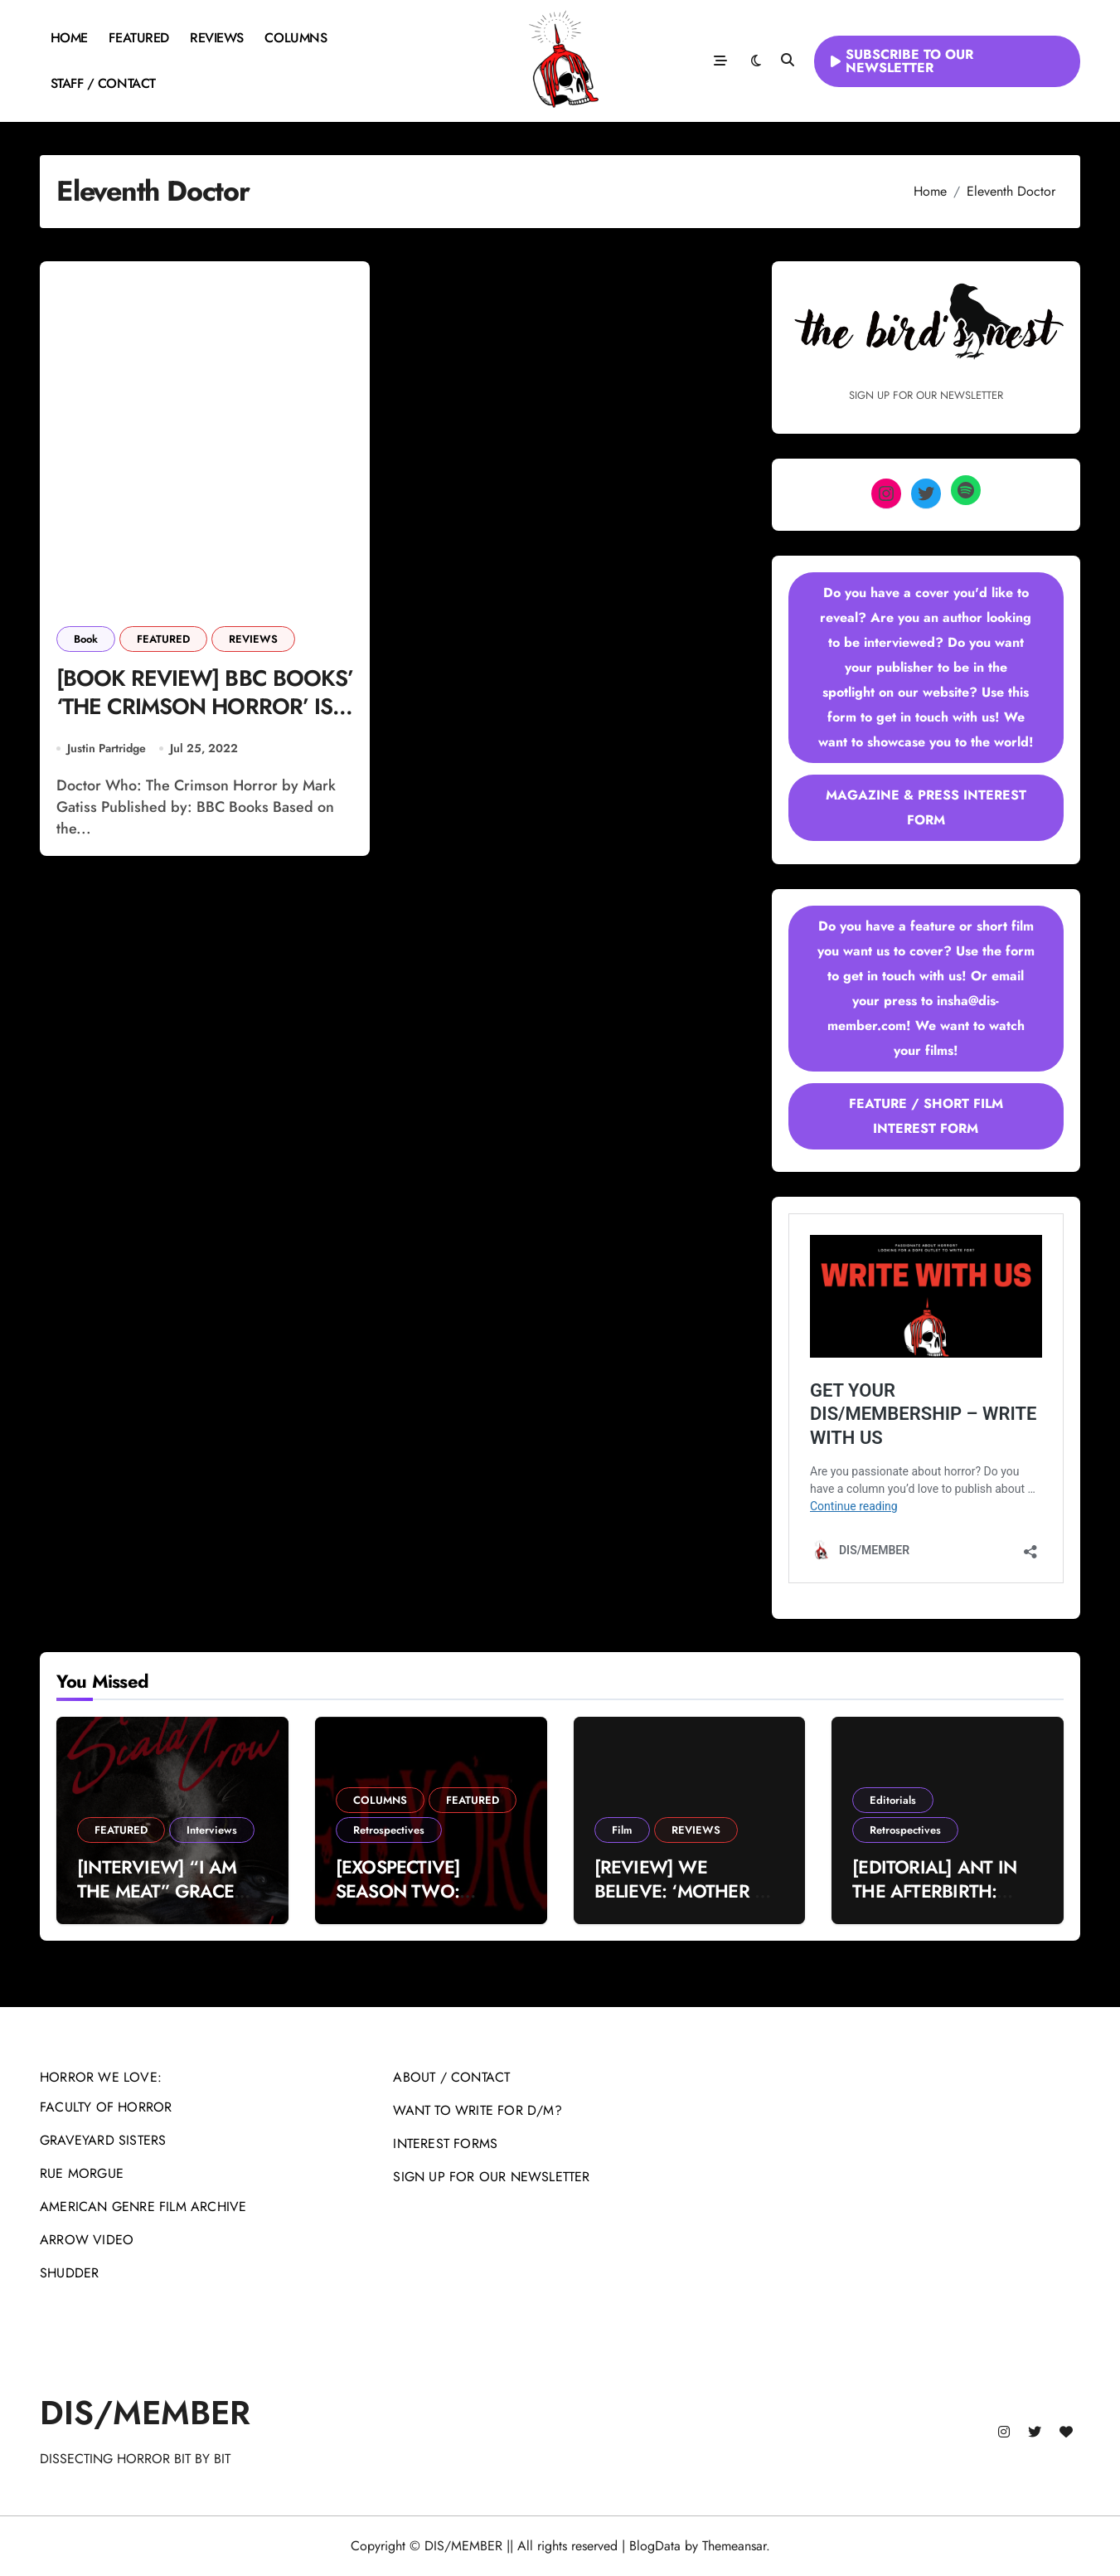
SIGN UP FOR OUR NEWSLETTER (491, 2176)
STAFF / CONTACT (103, 83)
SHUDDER (69, 2272)
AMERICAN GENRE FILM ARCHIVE (143, 2206)
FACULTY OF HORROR (106, 2107)
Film (622, 1830)
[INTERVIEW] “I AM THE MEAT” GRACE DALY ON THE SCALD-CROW (166, 1902)
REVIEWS (217, 37)
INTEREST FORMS (445, 2143)
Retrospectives (388, 1830)
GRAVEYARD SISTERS (103, 2140)
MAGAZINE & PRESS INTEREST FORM (926, 807)
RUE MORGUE (82, 2173)
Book (86, 639)
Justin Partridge (106, 749)
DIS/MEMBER (145, 2413)
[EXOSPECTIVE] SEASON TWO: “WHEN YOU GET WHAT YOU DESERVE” (428, 1902)
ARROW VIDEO (86, 2239)
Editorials (893, 1800)
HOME (69, 37)
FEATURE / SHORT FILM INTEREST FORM (926, 1116)
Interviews (212, 1830)
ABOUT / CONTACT (451, 2077)
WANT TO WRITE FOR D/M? (477, 2110)
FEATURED (138, 37)
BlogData (655, 2545)
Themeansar (734, 2545)
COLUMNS (295, 37)
